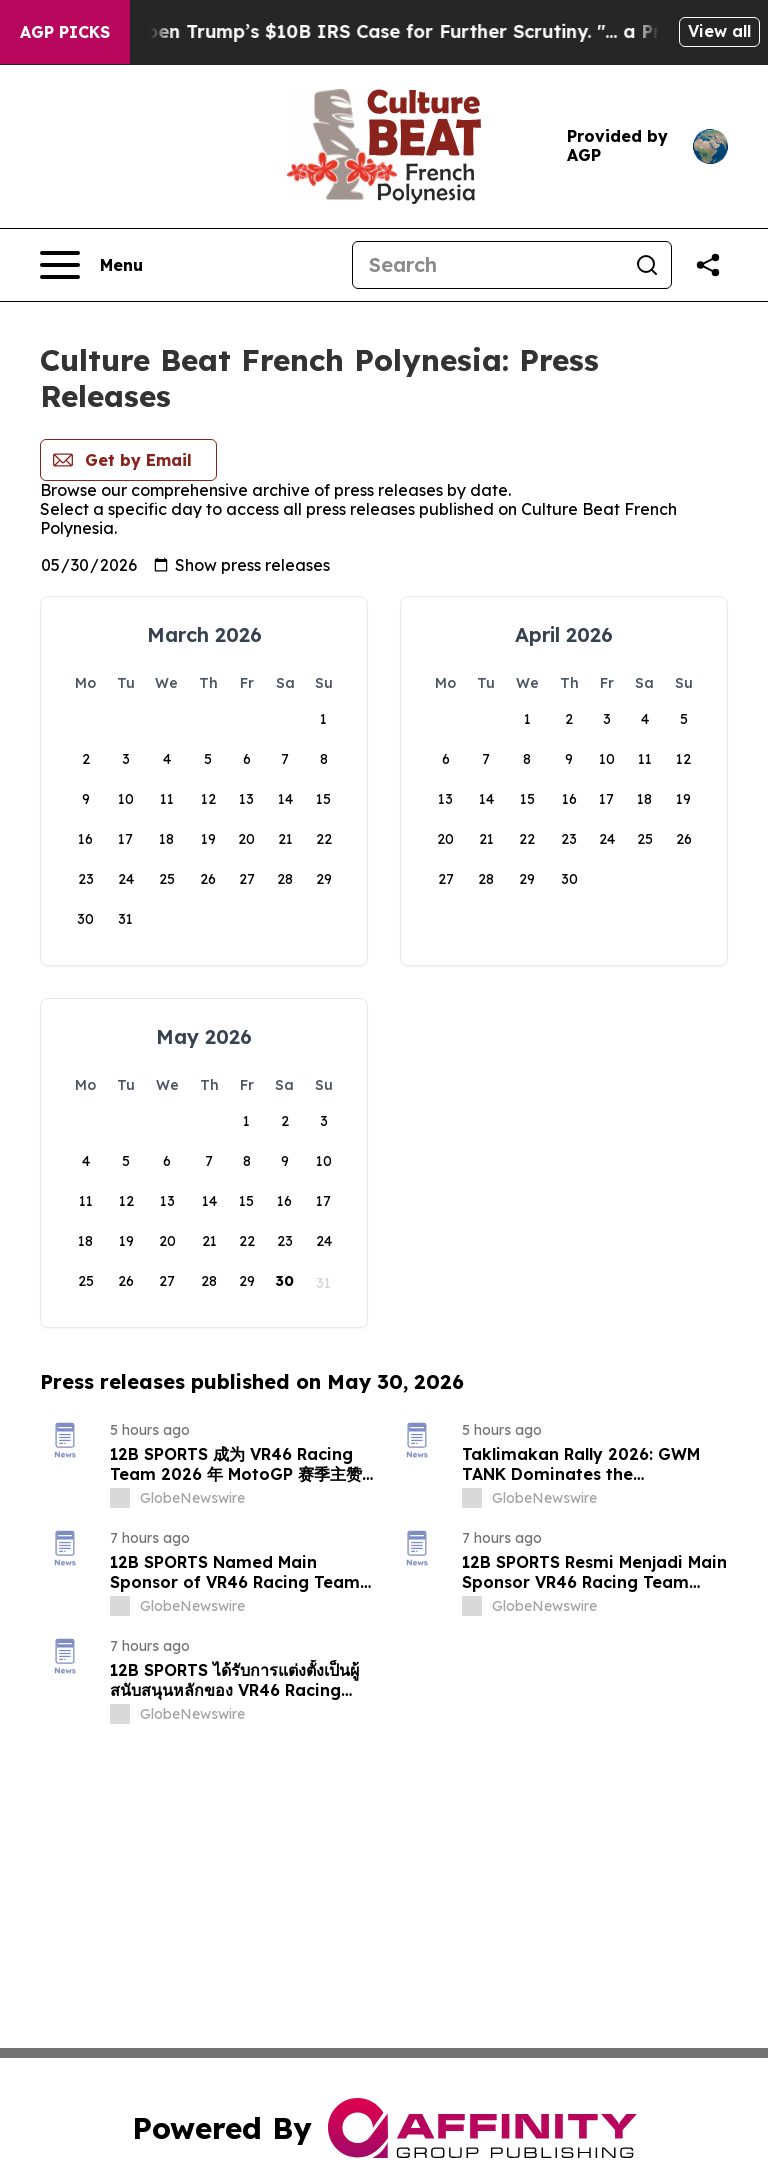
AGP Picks (65, 32)
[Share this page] (708, 265)
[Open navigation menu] (91, 265)
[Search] (488, 265)
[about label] (120, 1498)
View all (719, 31)
